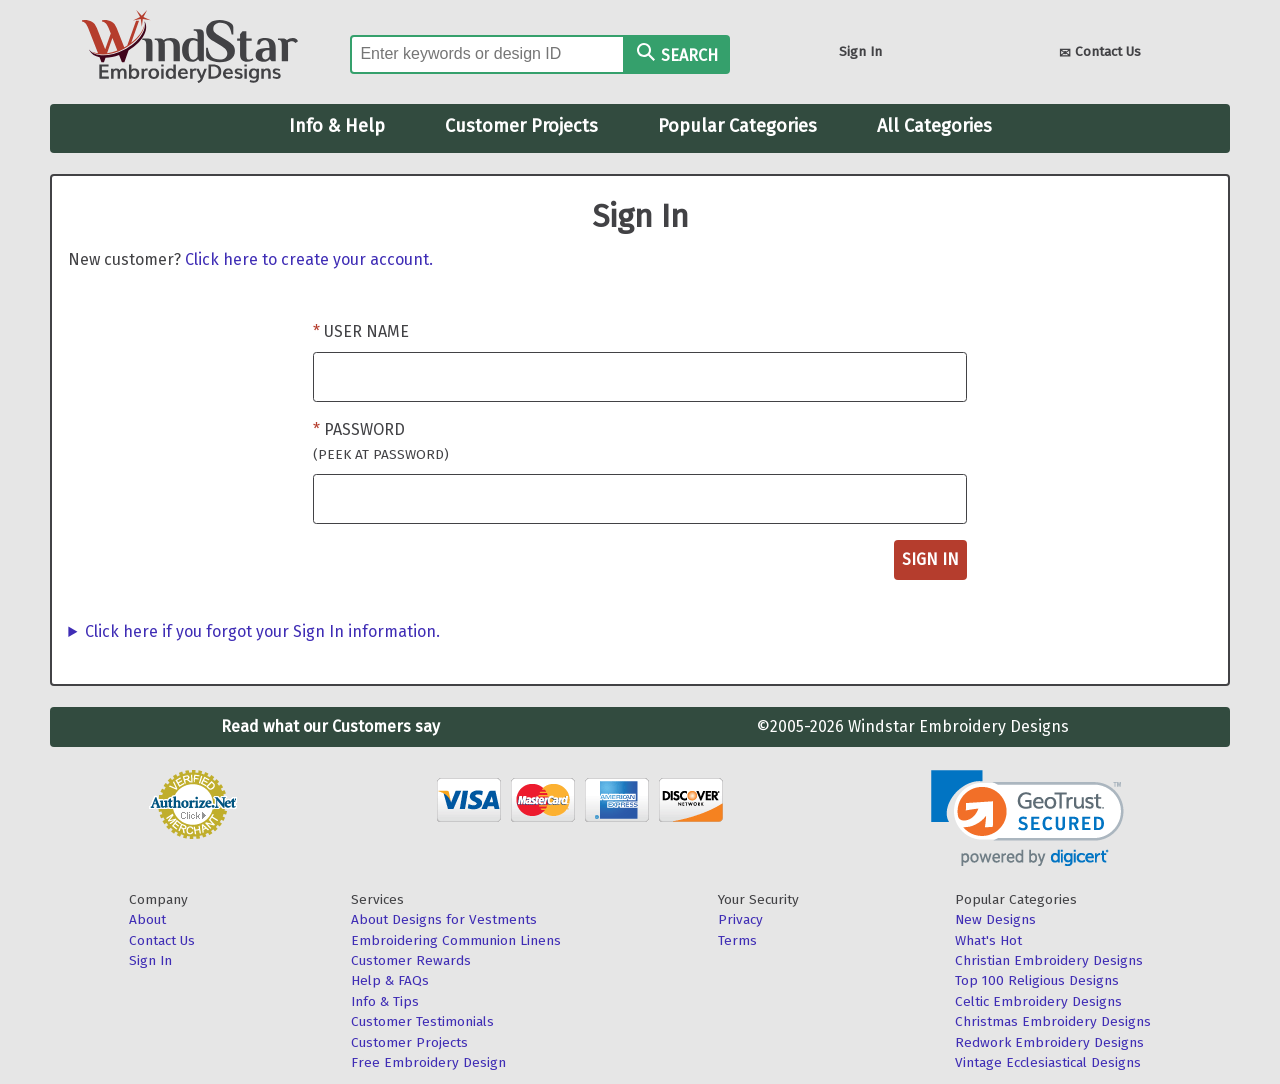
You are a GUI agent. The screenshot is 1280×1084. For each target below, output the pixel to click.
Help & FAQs (390, 980)
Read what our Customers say (330, 726)
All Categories (934, 126)
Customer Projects (521, 126)
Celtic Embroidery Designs (1038, 1001)
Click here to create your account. (309, 259)
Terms (737, 940)
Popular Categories (737, 126)
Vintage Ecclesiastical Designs (1048, 1062)
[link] (1027, 818)
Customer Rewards (411, 960)
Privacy (740, 919)
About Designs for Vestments (444, 919)
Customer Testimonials (422, 1021)
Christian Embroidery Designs (1049, 960)
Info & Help (337, 126)
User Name (366, 331)
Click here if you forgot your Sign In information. (262, 631)
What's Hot (988, 940)
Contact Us (1100, 53)
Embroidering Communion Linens (456, 940)
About (147, 919)
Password (381, 441)
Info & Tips (385, 1001)
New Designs (995, 919)
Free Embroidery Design (428, 1062)
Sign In (860, 51)
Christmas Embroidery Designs (1053, 1021)
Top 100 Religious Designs (1037, 980)
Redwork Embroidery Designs (1049, 1042)
